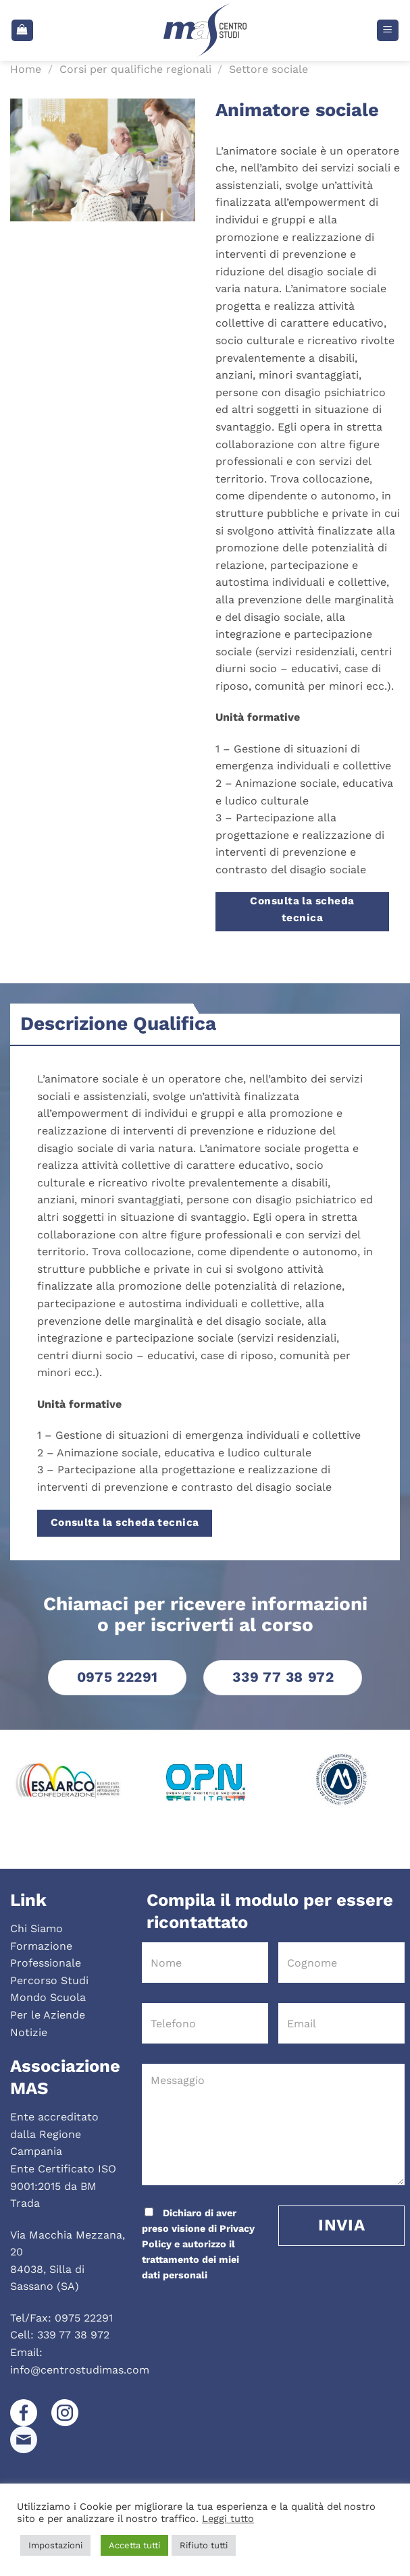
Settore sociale (268, 69)
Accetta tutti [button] (134, 2545)
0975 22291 (84, 2317)
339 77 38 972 (73, 2334)
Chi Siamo (36, 1928)
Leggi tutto (228, 2519)
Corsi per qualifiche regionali (135, 69)
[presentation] (232, 2310)
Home (25, 69)
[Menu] (388, 31)
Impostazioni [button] (55, 2545)
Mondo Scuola (48, 1997)
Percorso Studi (49, 1980)
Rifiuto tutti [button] (204, 2545)
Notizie (28, 2032)
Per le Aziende (47, 2014)
